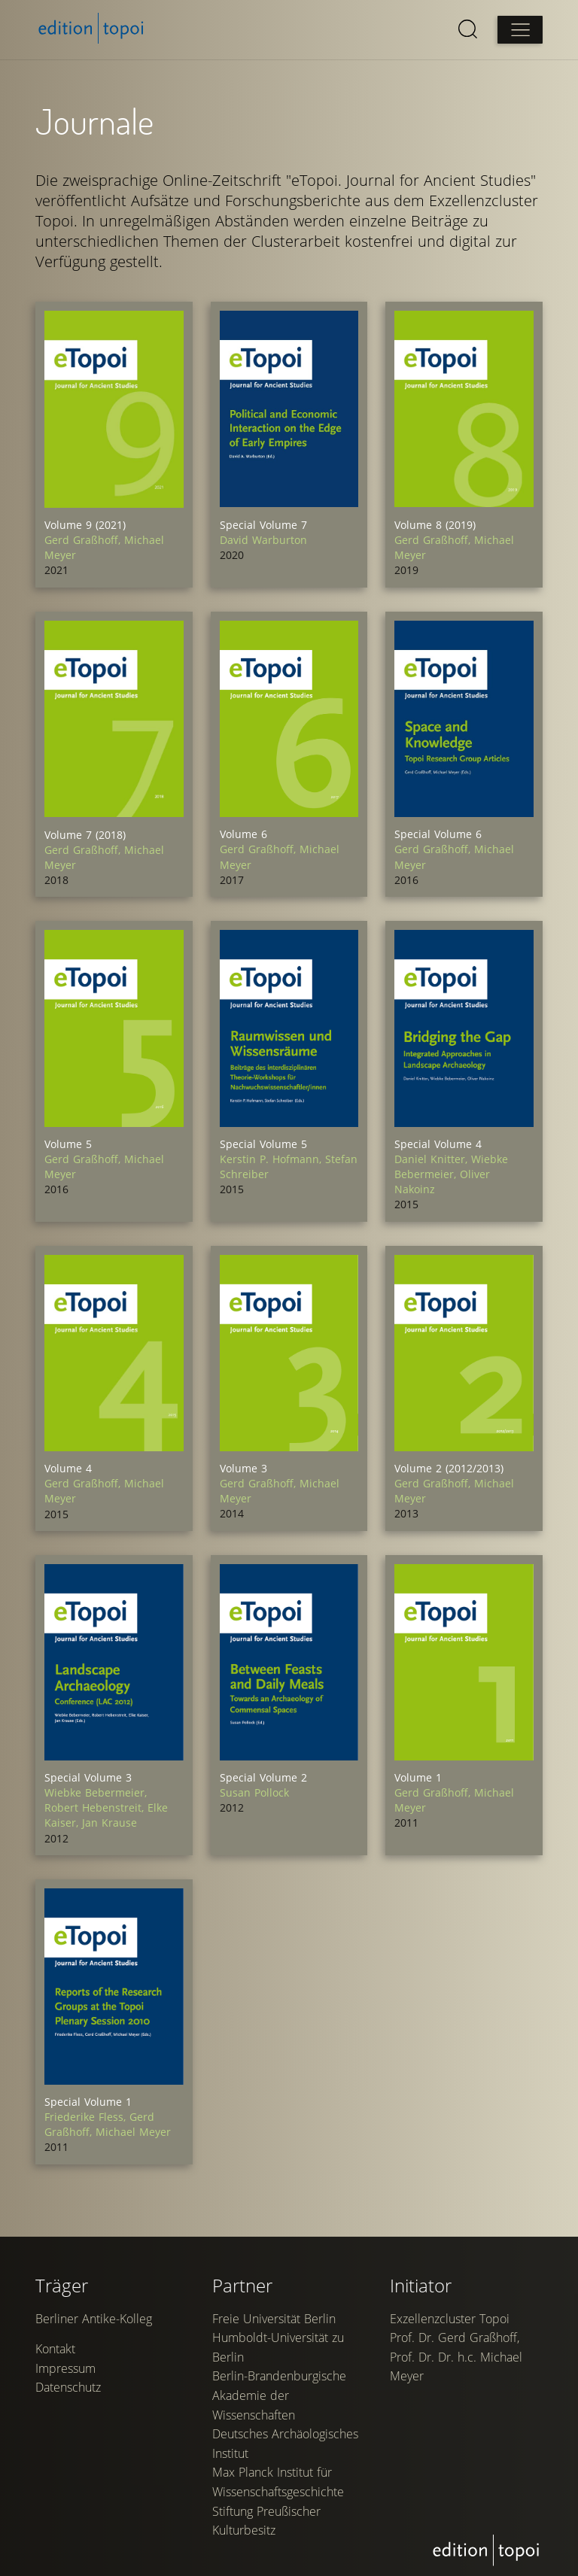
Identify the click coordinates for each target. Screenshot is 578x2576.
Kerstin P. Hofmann (272, 1157)
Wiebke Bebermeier (451, 1164)
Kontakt (56, 2449)
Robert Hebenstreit (96, 1804)
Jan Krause (110, 1819)
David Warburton (263, 539)
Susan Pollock (254, 1789)
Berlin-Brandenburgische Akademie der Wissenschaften (280, 2494)
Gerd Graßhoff (85, 540)
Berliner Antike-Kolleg (94, 2417)
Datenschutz (69, 2487)
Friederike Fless (87, 2111)
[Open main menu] (519, 30)
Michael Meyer (134, 2126)
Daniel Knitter (432, 1157)
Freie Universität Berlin (274, 2417)
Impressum (66, 2467)
